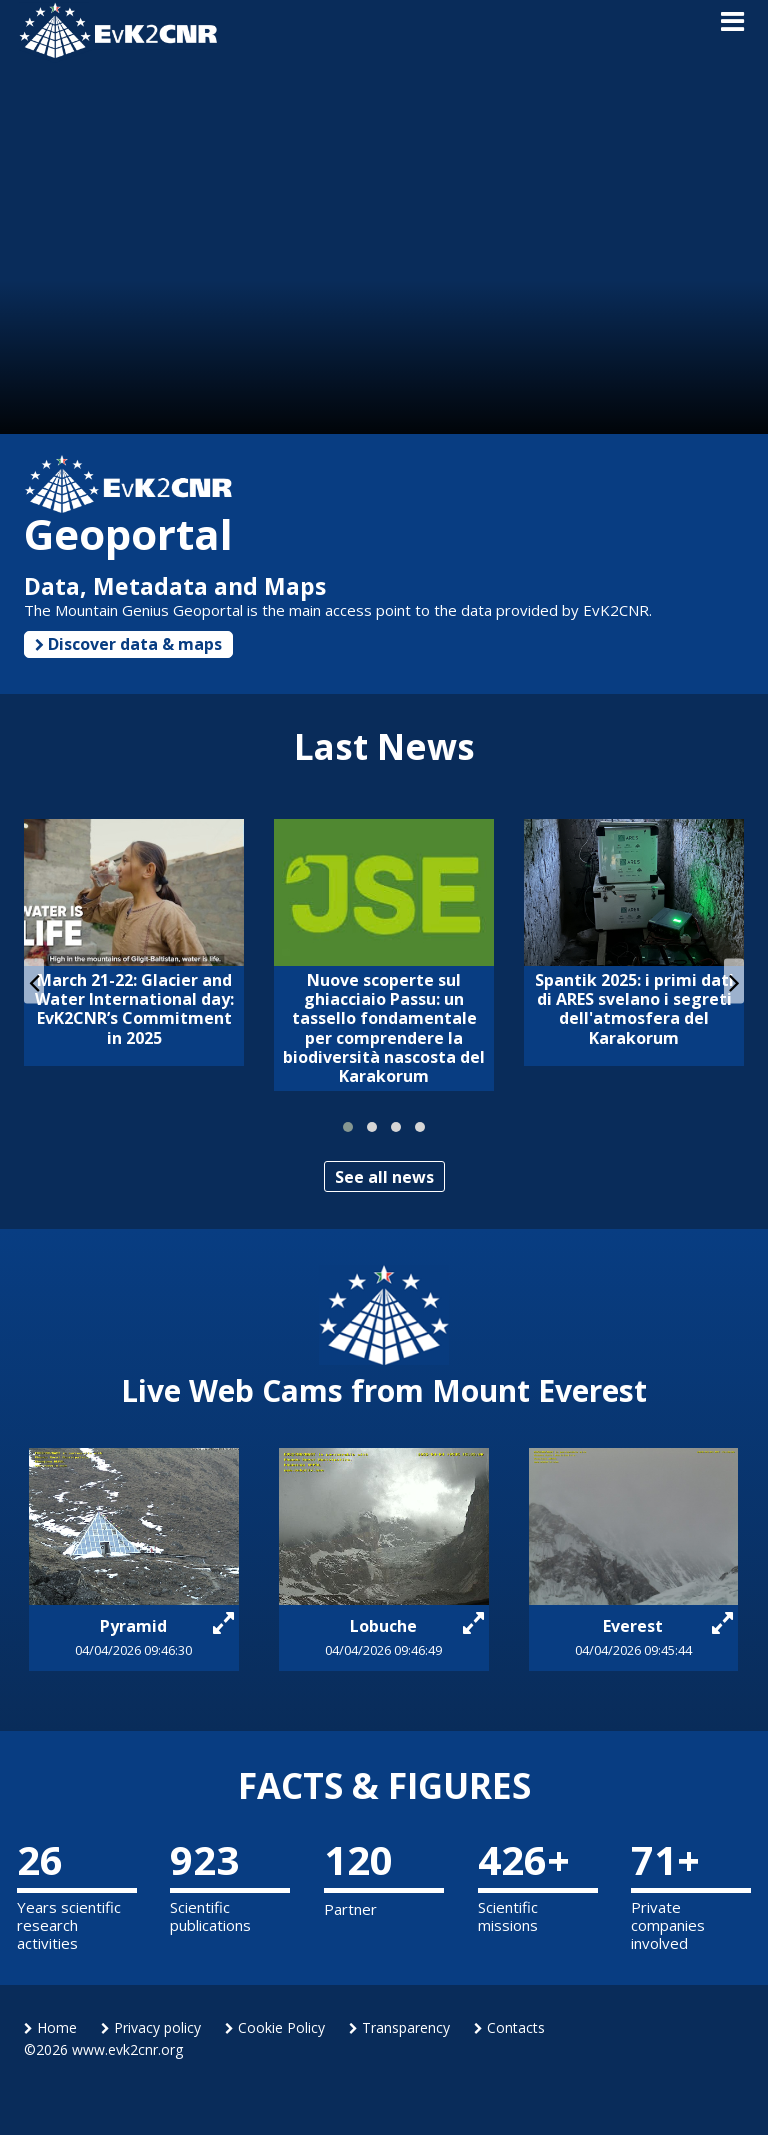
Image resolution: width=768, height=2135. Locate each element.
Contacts (509, 2027)
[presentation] (34, 981)
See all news (384, 1177)
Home (50, 2027)
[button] (348, 1127)
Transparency (399, 2027)
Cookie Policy (275, 2027)
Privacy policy (151, 2027)
